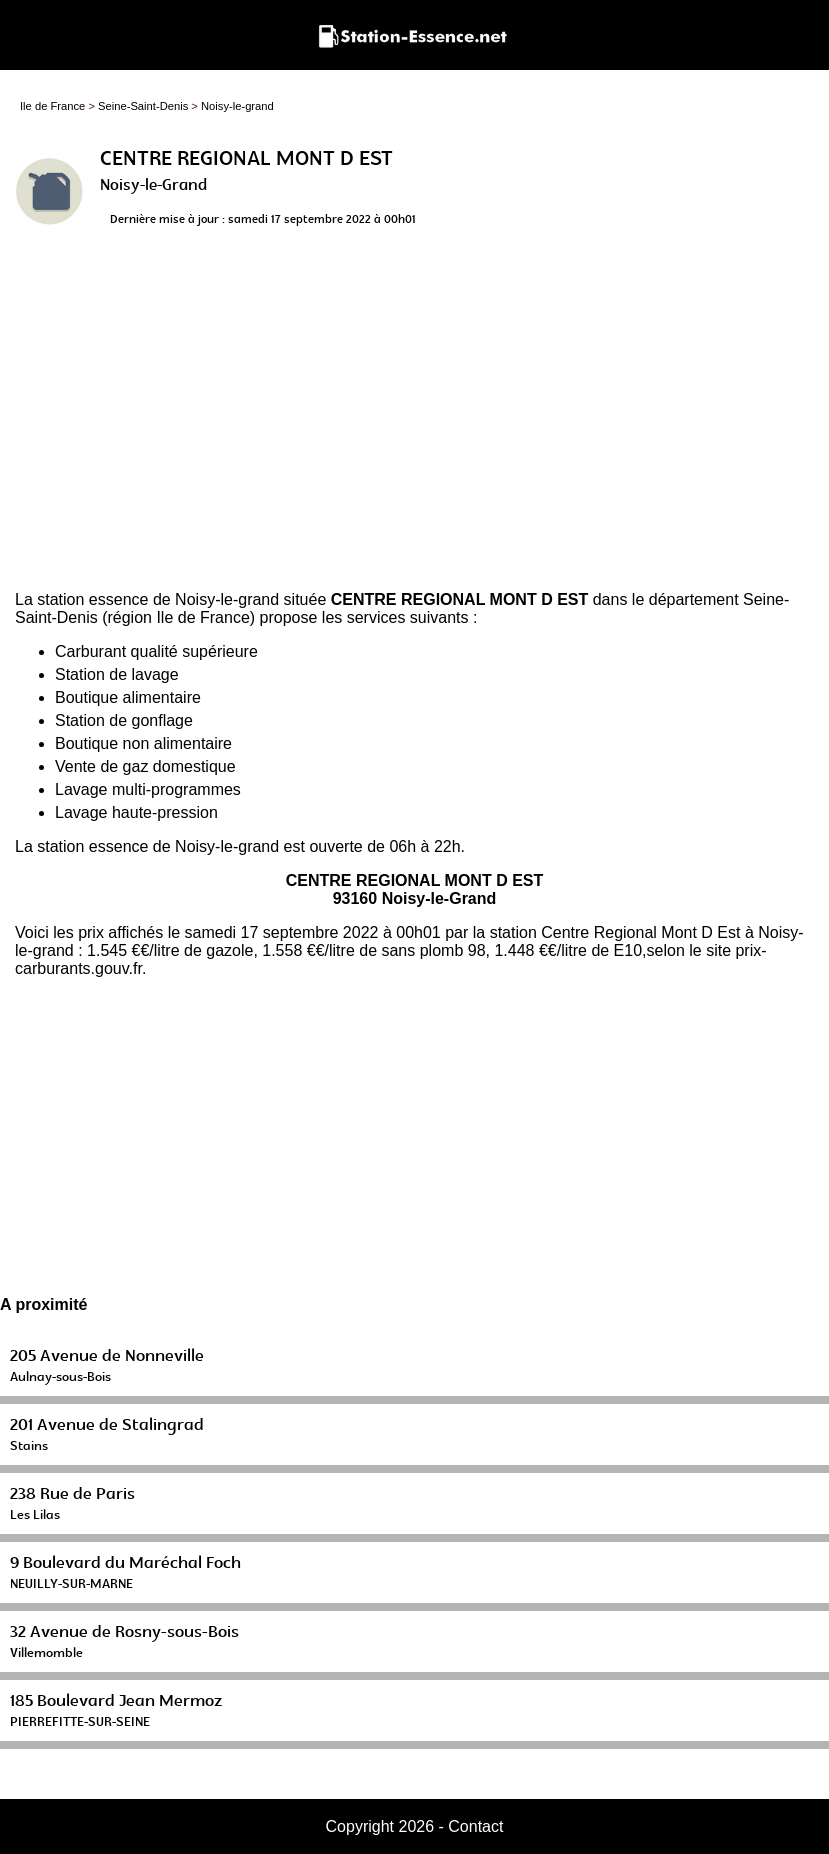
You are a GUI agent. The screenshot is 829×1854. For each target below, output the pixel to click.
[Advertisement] (414, 416)
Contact (475, 1826)
